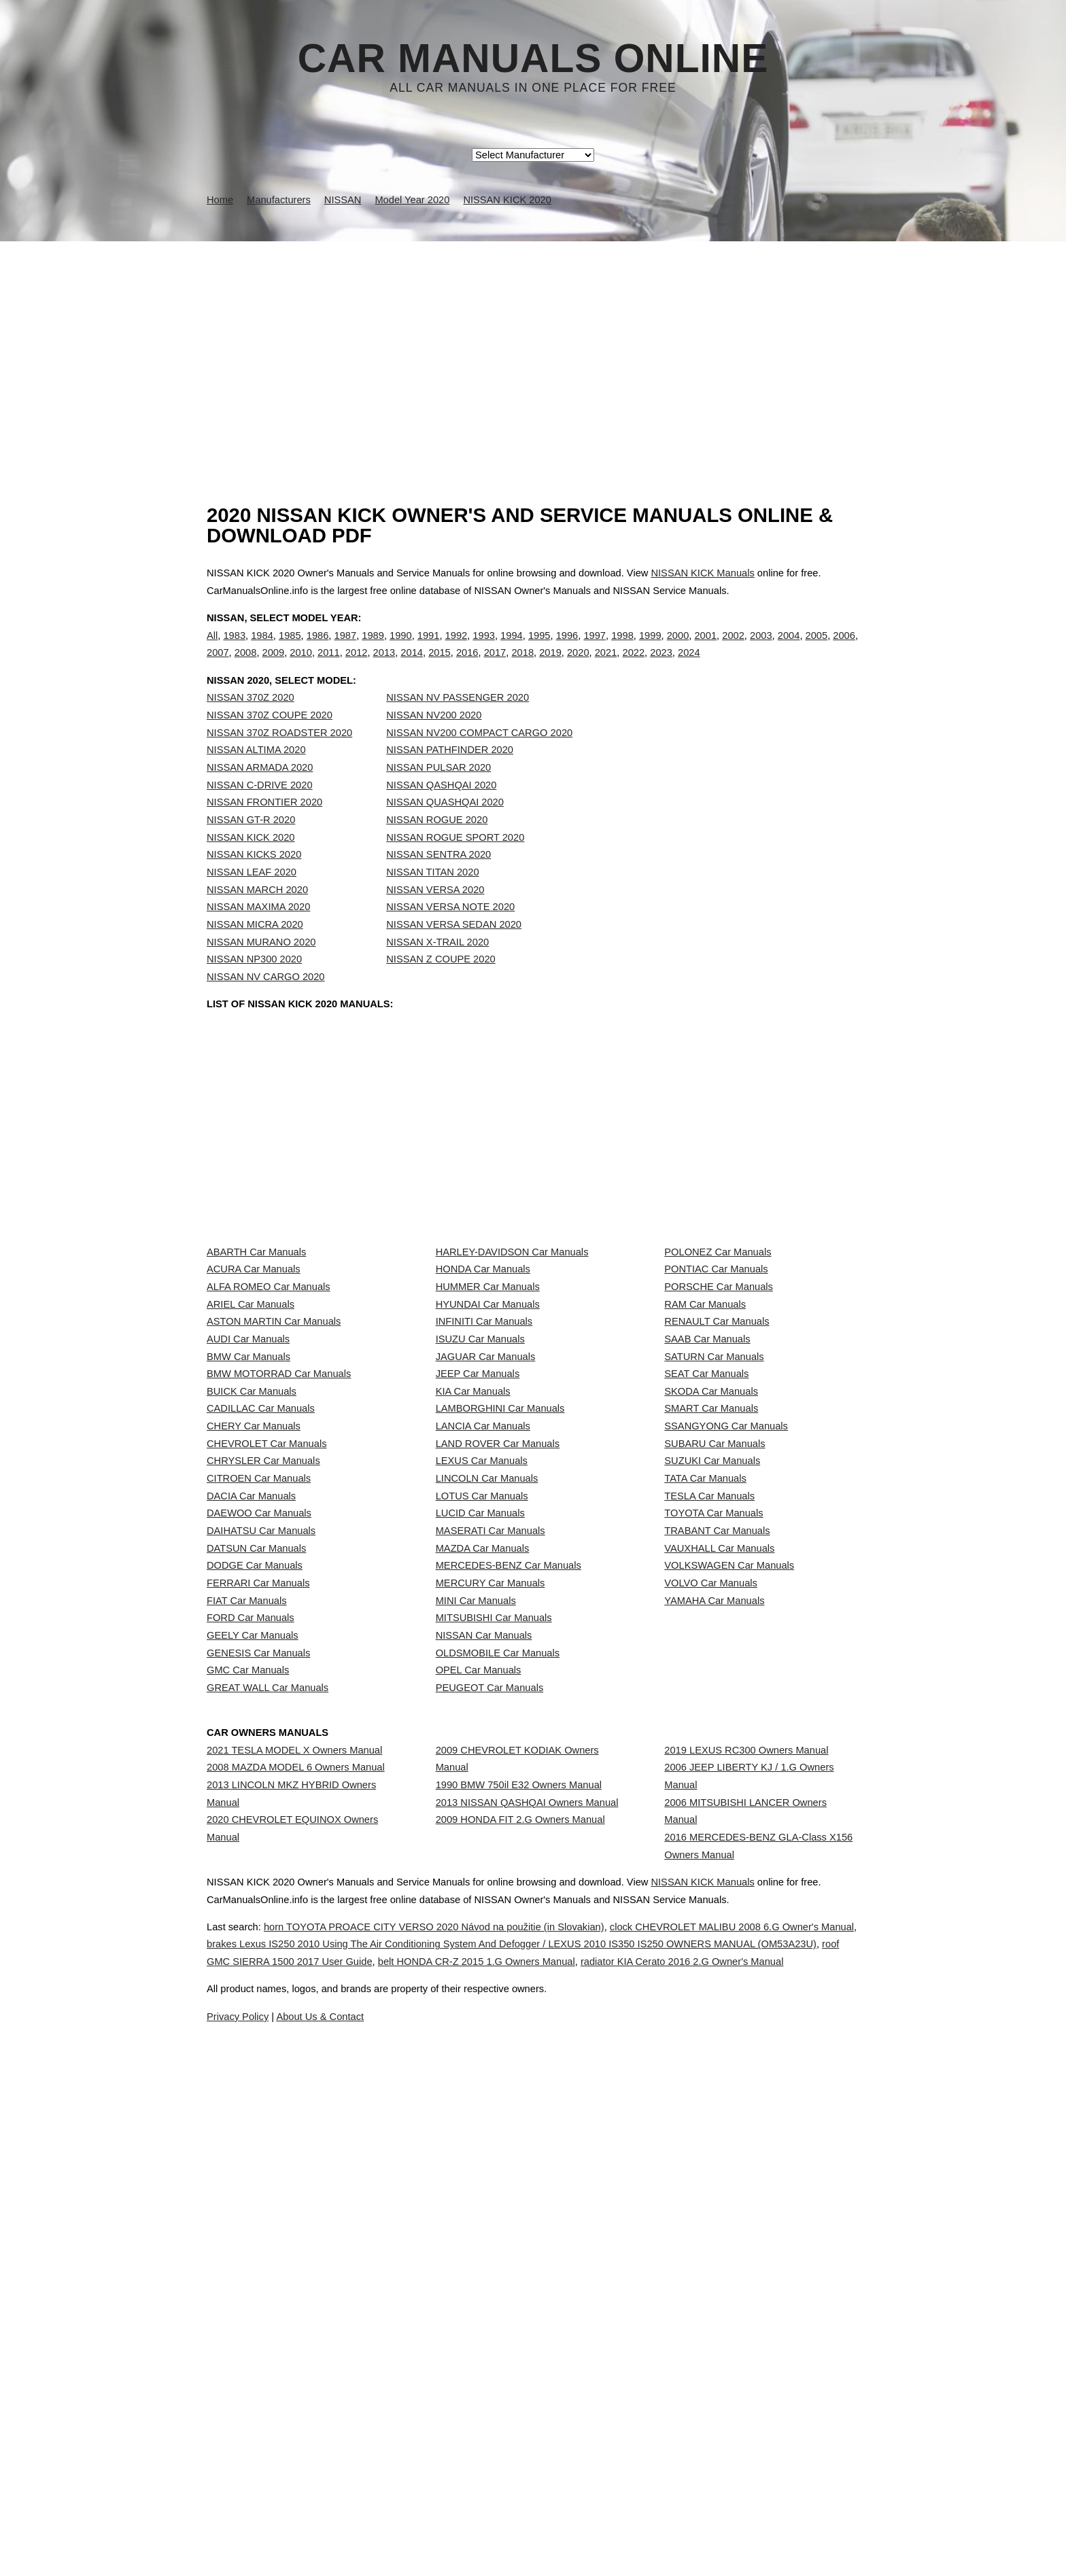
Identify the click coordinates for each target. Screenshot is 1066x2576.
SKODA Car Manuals (711, 1593)
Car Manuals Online (533, 58)
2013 (384, 666)
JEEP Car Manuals (478, 1564)
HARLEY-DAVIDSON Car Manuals (512, 1353)
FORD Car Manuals (250, 1984)
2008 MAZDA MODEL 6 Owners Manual (296, 2221)
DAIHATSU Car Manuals (261, 1834)
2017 (495, 666)
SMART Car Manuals (711, 1623)
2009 (273, 666)
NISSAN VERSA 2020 (435, 917)
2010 (301, 666)
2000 (678, 649)
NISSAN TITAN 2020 (432, 899)
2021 (606, 666)
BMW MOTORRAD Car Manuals (279, 1564)
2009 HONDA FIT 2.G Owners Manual (520, 2299)
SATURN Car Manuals (713, 1534)
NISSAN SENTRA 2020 (438, 882)
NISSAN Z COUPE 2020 (440, 986)
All (212, 649)
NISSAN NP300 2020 (254, 986)
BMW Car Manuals (248, 1534)
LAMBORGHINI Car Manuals (500, 1623)
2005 (817, 649)
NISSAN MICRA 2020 (255, 952)
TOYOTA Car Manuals (713, 1804)
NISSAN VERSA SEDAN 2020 (453, 952)
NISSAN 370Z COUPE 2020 (269, 742)
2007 (218, 666)
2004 (789, 649)
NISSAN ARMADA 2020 (260, 795)
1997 (594, 649)
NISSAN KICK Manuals (702, 573)
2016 (467, 666)
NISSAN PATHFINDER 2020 (449, 777)
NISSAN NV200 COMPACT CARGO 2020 (479, 760)
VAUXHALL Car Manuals (719, 1864)
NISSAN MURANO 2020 (261, 969)
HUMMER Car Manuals (488, 1413)
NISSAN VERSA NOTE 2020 (450, 934)
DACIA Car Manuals (251, 1774)
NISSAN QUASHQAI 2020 (445, 829)
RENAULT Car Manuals (716, 1473)
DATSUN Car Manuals (256, 1864)
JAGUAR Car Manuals (486, 1534)
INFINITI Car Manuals (484, 1473)
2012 (356, 666)
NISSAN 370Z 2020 (250, 725)
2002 (733, 649)
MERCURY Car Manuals (490, 1924)
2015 (439, 666)
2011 (328, 666)
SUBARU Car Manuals (714, 1684)
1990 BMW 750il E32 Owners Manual (519, 2238)
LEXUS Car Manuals (482, 1714)
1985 (290, 649)
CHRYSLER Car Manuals (263, 1714)
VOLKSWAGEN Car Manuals (729, 1895)
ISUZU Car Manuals (480, 1503)
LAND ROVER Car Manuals (498, 1684)
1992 (456, 649)
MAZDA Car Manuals (483, 1864)
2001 (705, 649)
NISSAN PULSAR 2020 (438, 795)
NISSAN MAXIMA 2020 (258, 934)
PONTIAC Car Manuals (716, 1383)
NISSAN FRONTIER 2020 (264, 829)
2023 (661, 666)
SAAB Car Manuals (707, 1503)
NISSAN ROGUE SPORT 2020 (455, 865)
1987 (345, 649)
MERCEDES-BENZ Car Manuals (508, 1895)
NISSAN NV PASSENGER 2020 (457, 725)
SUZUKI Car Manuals (712, 1714)
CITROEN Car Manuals (259, 1744)
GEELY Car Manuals (252, 2015)
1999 (650, 649)
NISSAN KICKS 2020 (254, 882)
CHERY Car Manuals (253, 1654)
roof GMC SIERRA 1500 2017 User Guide (503, 2544)
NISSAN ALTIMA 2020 (256, 777)
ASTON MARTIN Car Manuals (274, 1473)
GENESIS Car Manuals (258, 2045)
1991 (428, 649)
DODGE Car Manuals (255, 1895)
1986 (318, 649)
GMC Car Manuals (248, 2075)
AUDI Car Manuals (248, 1503)
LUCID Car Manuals (480, 1804)
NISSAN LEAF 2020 (251, 899)
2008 (246, 666)
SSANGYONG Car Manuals (726, 1654)
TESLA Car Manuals (709, 1774)
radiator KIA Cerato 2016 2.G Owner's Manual (533, 2561)
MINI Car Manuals (476, 1954)
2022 (633, 666)
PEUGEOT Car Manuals (490, 2105)
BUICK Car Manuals (251, 1593)
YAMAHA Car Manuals (714, 1954)
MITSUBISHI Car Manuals (494, 1984)
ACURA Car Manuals (253, 1383)
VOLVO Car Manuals (710, 1924)
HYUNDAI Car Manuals (488, 1443)
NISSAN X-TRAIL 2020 (437, 969)
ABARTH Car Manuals (256, 1353)
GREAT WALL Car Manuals (267, 2105)
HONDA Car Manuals (483, 1383)
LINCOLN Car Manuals (487, 1744)
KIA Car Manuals (473, 1593)
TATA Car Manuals (705, 1744)
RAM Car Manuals (705, 1443)
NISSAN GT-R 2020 (251, 847)
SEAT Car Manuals (706, 1564)
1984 (262, 649)
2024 (689, 666)
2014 (411, 666)
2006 (844, 649)
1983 (234, 649)
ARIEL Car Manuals (250, 1443)
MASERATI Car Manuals (490, 1834)
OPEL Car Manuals (478, 2075)
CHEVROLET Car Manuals (266, 1684)
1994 (511, 649)
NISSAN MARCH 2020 (257, 917)
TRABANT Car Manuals (717, 1834)
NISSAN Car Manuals (484, 2015)
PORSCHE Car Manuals (718, 1413)
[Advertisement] (533, 343)
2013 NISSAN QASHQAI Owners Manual (527, 2268)
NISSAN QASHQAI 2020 (441, 812)
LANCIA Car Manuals (483, 1654)
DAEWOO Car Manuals (259, 1804)
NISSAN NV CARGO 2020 (266, 1004)
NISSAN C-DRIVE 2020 (260, 812)
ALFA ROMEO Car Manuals (268, 1413)
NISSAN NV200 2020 (433, 742)
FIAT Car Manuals (247, 1954)
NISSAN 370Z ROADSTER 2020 (279, 760)
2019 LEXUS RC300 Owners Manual (746, 2191)
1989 (373, 649)
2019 (550, 666)
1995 (539, 649)
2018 (522, 666)
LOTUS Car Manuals (482, 1774)
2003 (761, 649)
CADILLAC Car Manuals (261, 1623)
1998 (622, 649)
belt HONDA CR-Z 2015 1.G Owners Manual (726, 2544)
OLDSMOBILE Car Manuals (498, 2045)
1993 (483, 649)
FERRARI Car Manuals (258, 1924)
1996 (567, 649)
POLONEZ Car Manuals (717, 1353)
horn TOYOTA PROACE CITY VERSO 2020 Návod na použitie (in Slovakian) (467, 2509)
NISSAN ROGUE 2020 (436, 847)
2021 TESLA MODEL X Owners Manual (294, 2191)
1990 (401, 649)
